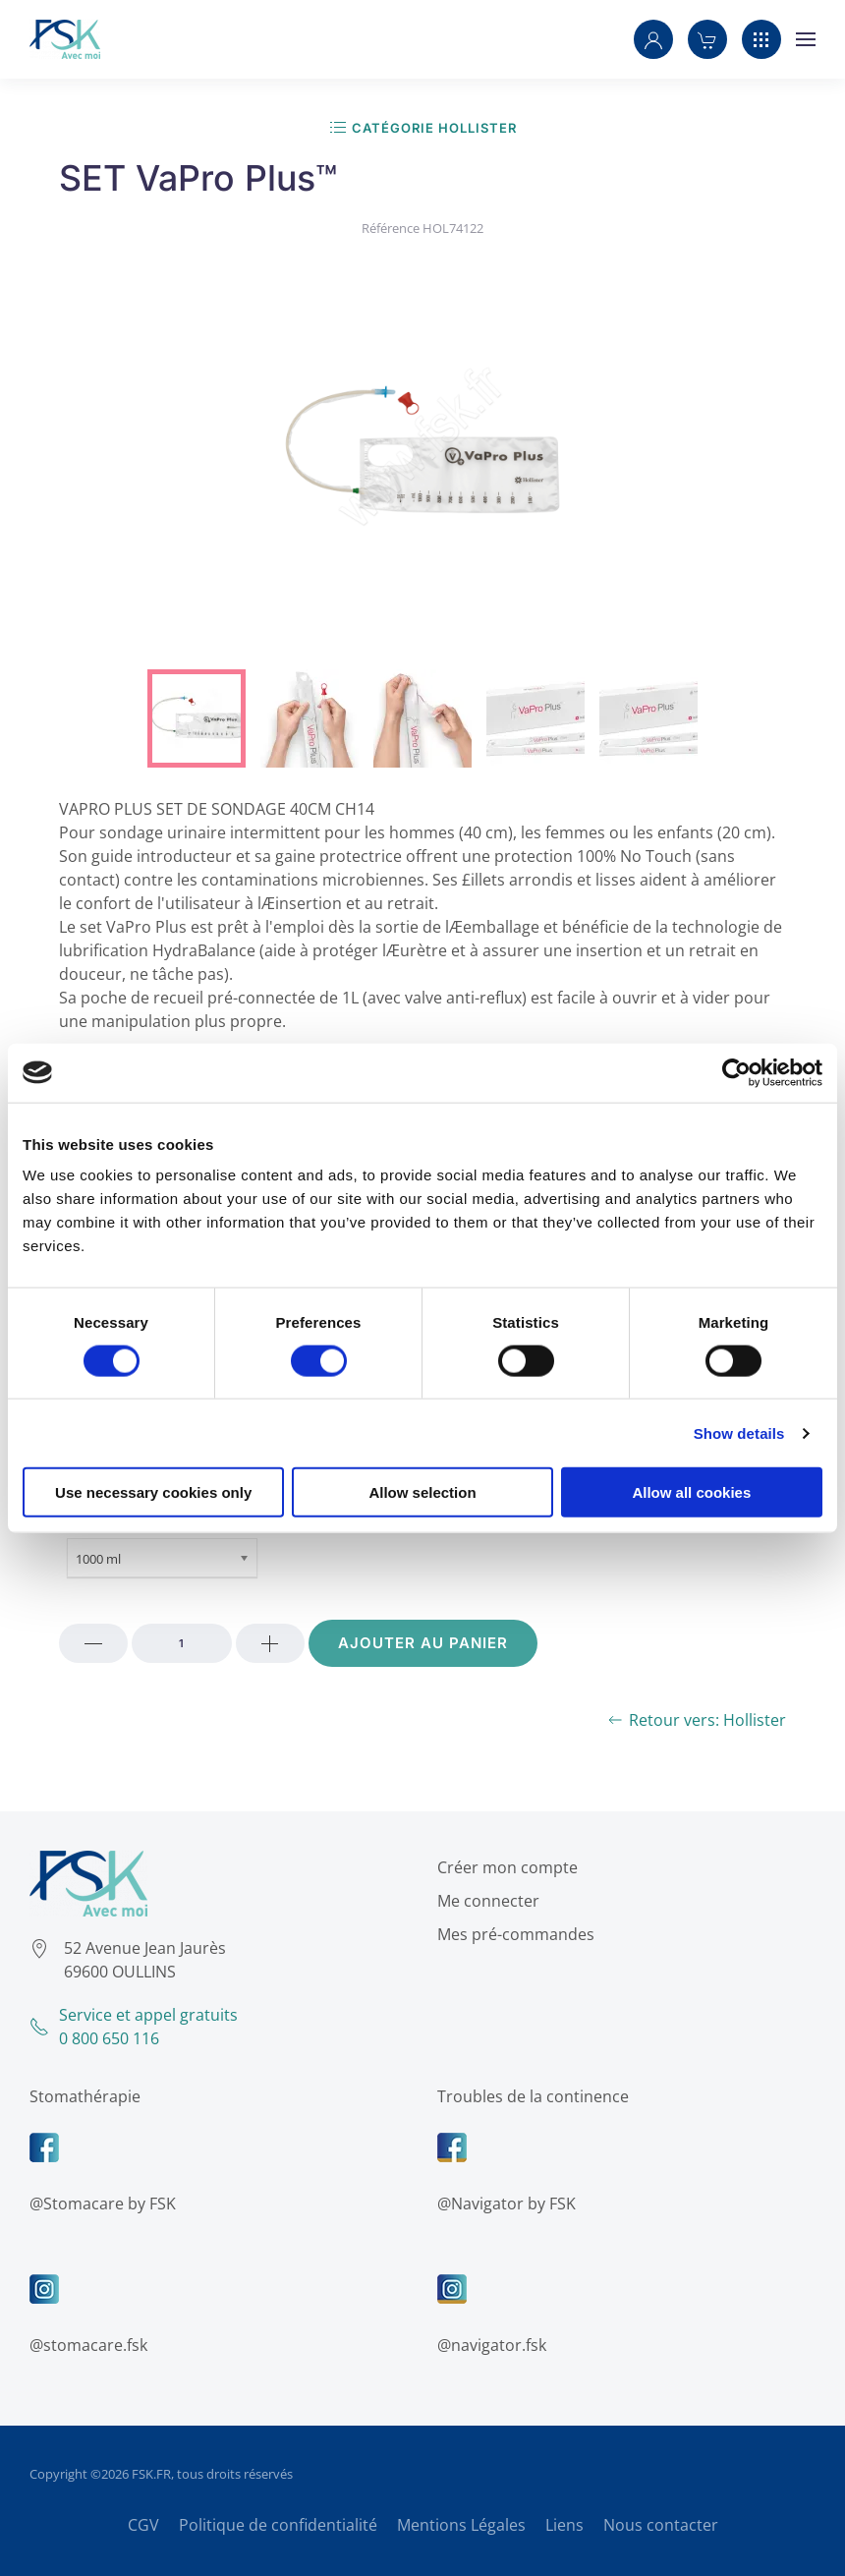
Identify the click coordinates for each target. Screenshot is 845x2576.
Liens (564, 2525)
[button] (653, 39)
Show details (739, 1432)
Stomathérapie (80, 2096)
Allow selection (422, 1492)
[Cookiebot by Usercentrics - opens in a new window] (736, 1072)
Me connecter (483, 1901)
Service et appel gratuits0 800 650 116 (129, 2026)
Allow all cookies (691, 1492)
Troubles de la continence (528, 2096)
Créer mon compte (502, 1867)
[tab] (196, 718)
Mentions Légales (461, 2525)
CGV (143, 2525)
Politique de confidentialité (278, 2525)
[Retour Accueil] (64, 39)
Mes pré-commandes (511, 1934)
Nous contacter (660, 2525)
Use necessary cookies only (153, 1492)
